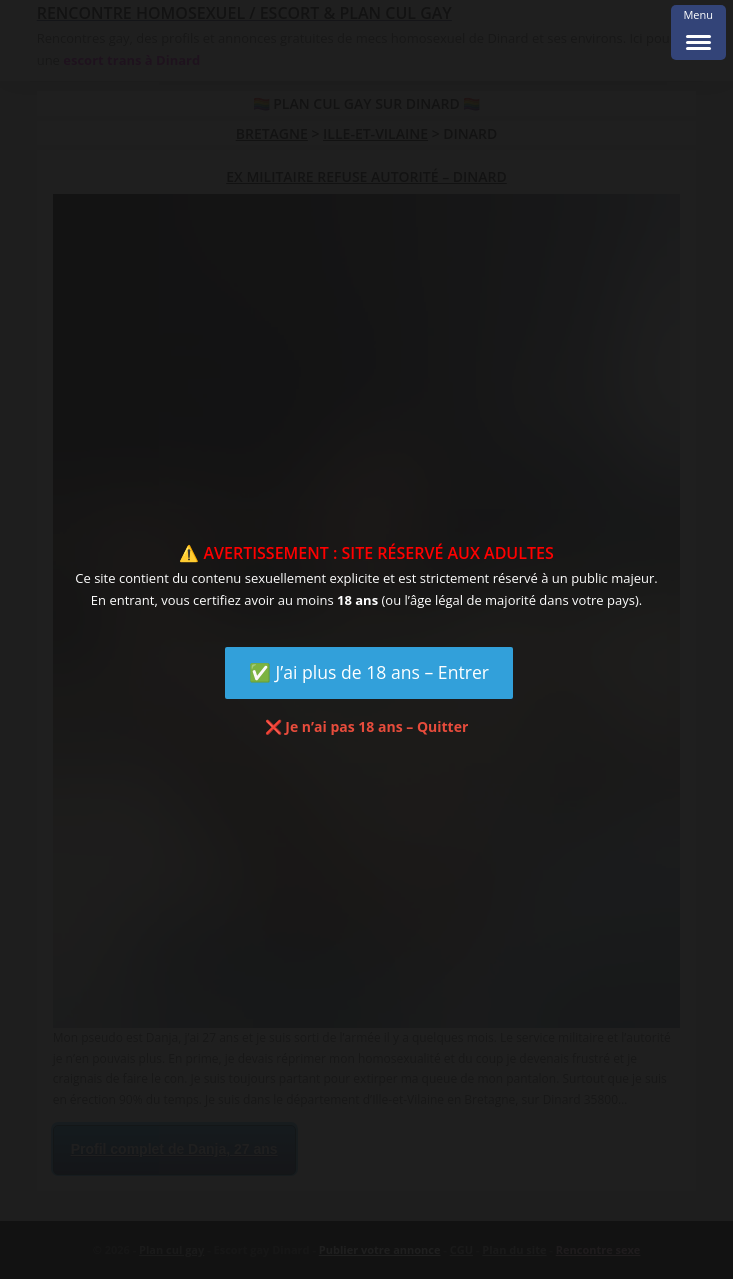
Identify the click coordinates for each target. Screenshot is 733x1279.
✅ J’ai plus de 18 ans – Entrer (369, 672)
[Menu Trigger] (698, 32)
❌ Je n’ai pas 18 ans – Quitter (367, 726)
